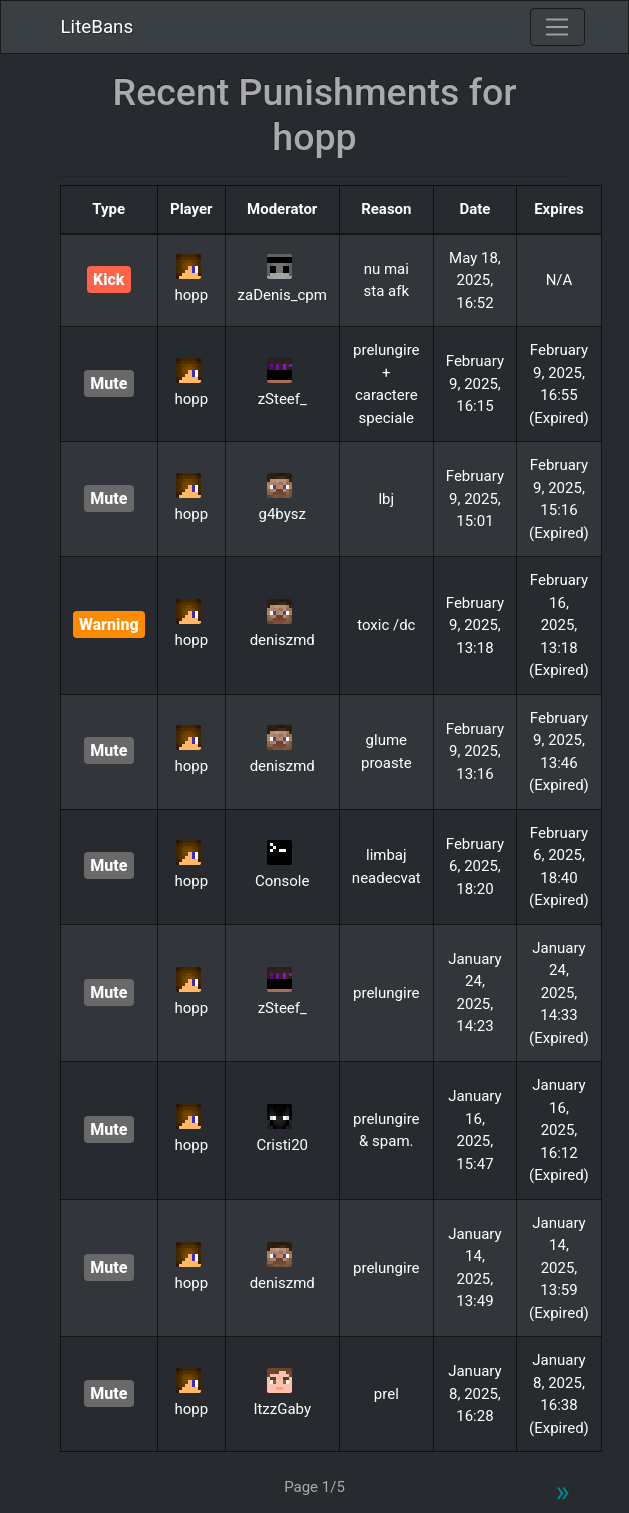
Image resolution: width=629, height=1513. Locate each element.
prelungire (386, 993)
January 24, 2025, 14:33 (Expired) (559, 993)
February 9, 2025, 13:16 (475, 751)
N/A (559, 280)
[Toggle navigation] (557, 27)
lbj (386, 499)
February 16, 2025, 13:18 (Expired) (559, 625)
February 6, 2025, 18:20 (475, 866)
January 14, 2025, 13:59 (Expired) (559, 1268)
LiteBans (97, 27)
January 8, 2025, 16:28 (474, 1393)
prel (386, 1394)
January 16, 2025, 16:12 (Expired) (559, 1130)
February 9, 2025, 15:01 (475, 498)
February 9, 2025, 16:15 (475, 383)
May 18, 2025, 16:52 (475, 280)
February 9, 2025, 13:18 (475, 625)
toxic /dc (386, 625)
